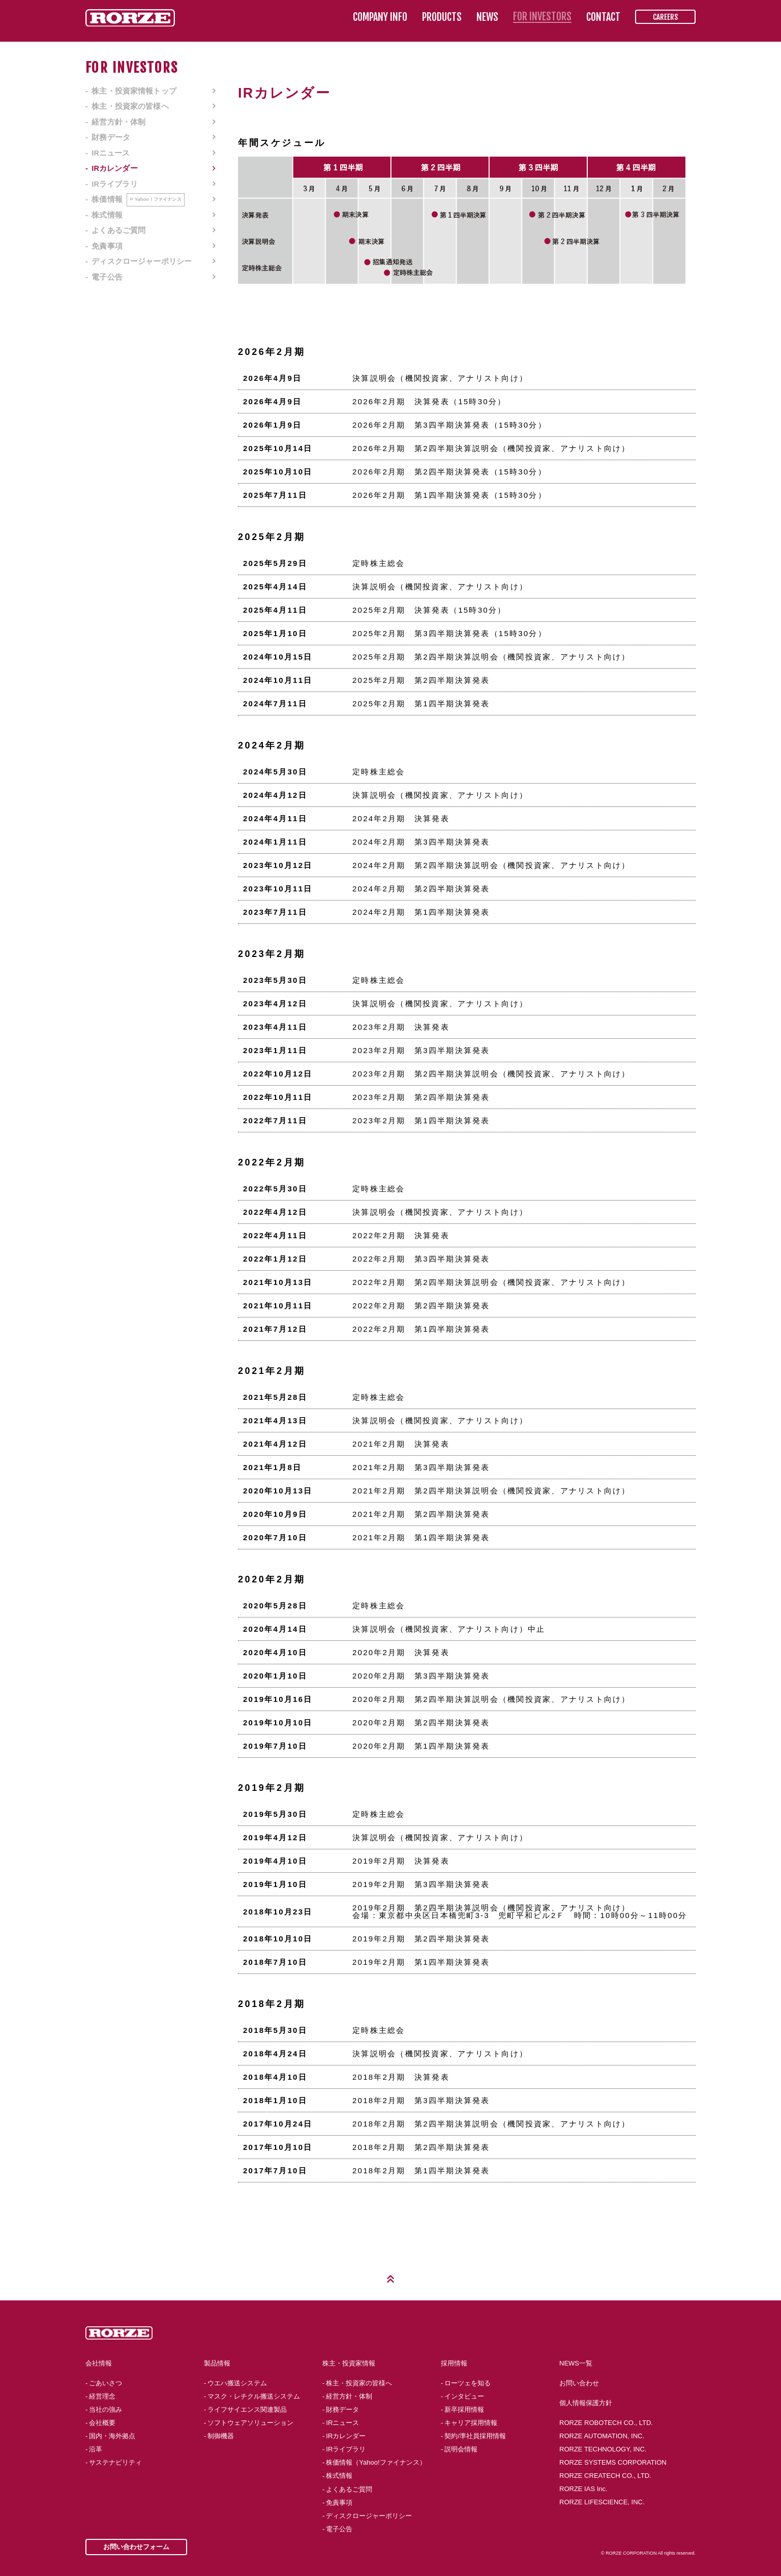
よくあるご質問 (118, 230)
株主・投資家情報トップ (134, 91)
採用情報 (454, 2363)
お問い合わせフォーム (136, 2547)
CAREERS (665, 17)
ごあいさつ (105, 2383)
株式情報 (107, 215)
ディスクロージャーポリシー (142, 261)
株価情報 (138, 199)
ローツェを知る (467, 2383)
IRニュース (111, 153)
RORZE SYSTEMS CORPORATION (613, 2462)
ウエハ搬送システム (237, 2383)
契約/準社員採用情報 (475, 2436)
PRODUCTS (442, 17)
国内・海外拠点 (112, 2436)
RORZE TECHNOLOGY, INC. (602, 2449)
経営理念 (102, 2396)
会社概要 (102, 2423)
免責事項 (107, 246)
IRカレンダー (115, 168)
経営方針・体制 (118, 122)
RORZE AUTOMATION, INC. (601, 2436)
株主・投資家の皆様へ (130, 106)
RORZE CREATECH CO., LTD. (605, 2475)
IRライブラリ (115, 184)
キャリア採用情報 (470, 2423)
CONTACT (603, 17)
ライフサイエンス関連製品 (247, 2409)
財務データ (111, 137)
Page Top (390, 2279)
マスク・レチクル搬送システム (253, 2396)
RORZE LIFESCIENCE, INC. (602, 2502)
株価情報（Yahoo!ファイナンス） (376, 2462)
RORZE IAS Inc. (583, 2489)
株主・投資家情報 (348, 2363)
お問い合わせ (579, 2383)
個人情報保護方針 (585, 2403)
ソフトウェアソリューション (250, 2423)
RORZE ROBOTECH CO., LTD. (606, 2423)
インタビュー (464, 2396)
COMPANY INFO (380, 17)
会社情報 (98, 2363)
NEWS (487, 17)
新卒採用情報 (464, 2409)
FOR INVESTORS (542, 16)
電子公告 (107, 277)
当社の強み (105, 2409)
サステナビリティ (115, 2462)
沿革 (95, 2449)
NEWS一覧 (575, 2363)
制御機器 (220, 2436)
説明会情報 (460, 2449)
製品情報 (217, 2363)
